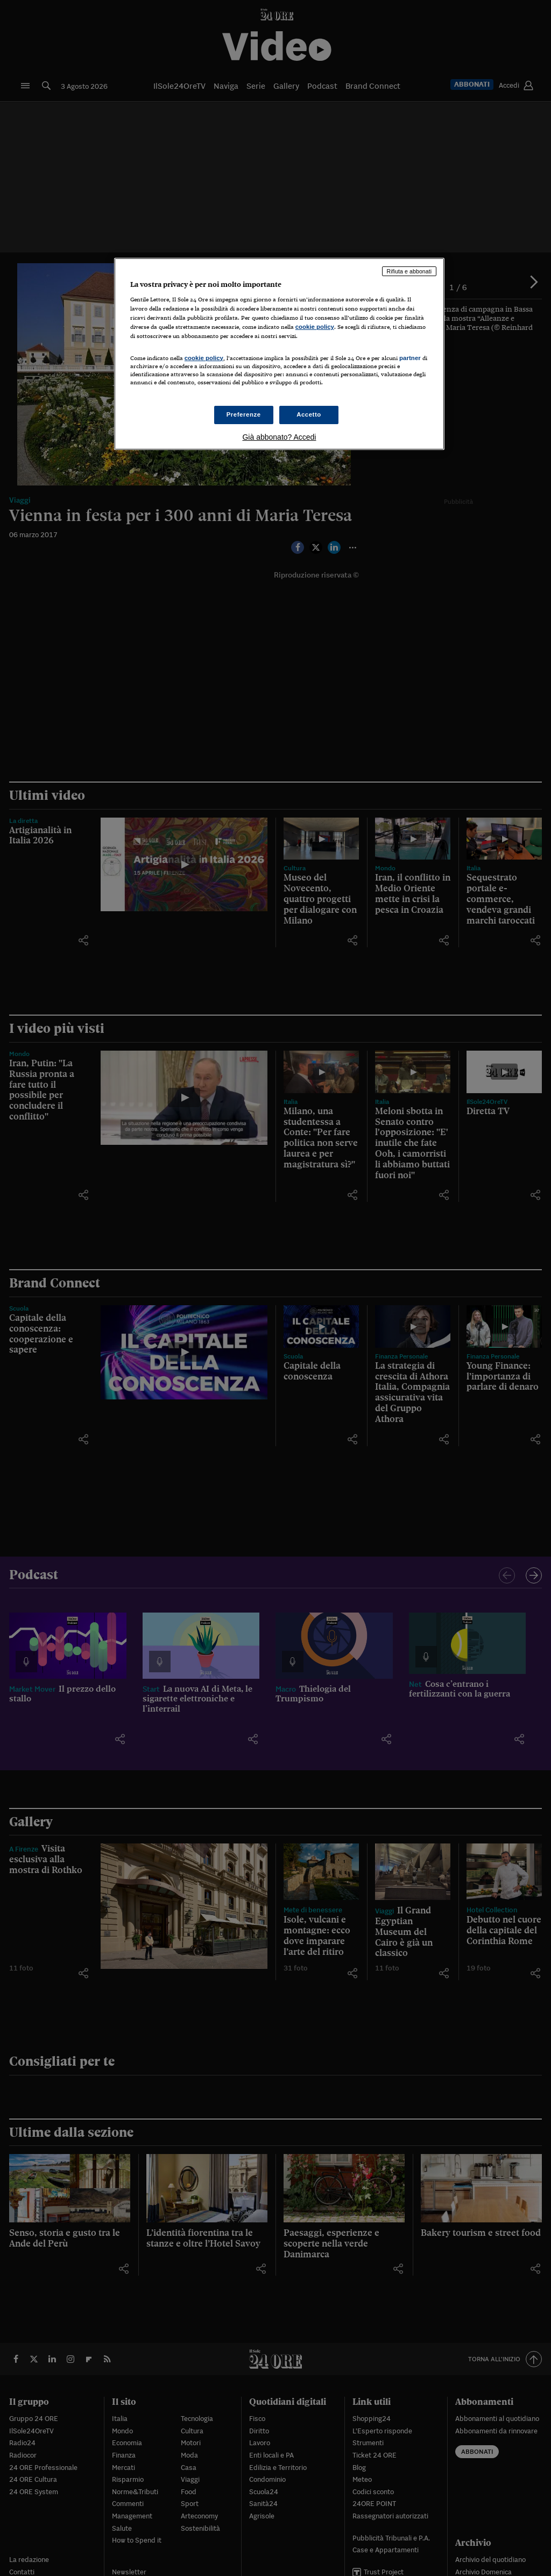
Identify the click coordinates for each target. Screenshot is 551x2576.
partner (410, 358)
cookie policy (314, 326)
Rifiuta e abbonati (409, 271)
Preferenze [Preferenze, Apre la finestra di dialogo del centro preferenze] (244, 414)
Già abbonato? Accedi (279, 437)
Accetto (308, 414)
